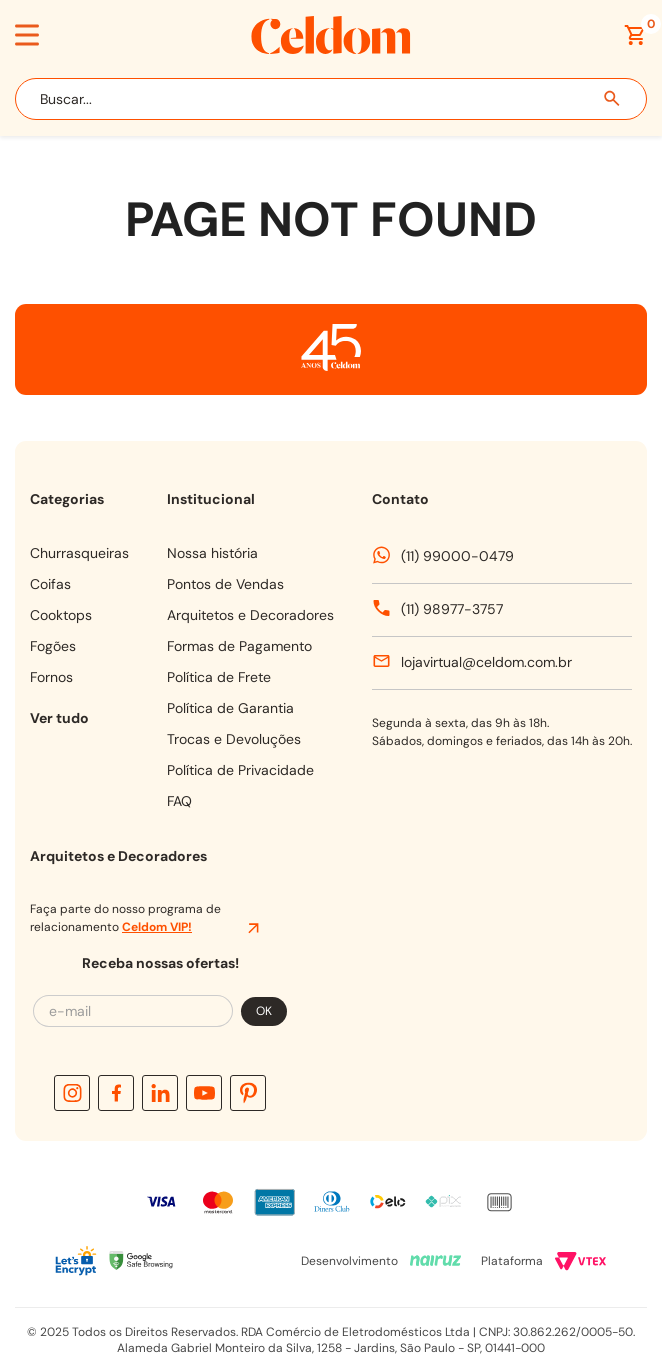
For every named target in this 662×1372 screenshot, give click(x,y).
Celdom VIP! (157, 927)
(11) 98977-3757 (452, 609)
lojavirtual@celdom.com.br (486, 662)
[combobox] (331, 99)
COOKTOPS (61, 615)
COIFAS (50, 584)
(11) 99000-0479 (457, 556)
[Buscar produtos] (613, 99)
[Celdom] (331, 48)
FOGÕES (53, 646)
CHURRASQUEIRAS (79, 553)
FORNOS (51, 677)
